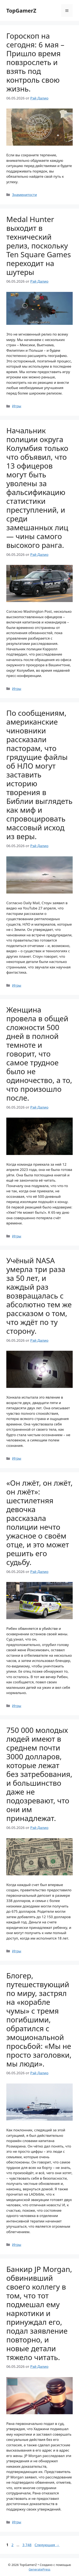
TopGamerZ (21, 10)
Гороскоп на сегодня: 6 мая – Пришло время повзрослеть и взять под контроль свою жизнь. (35, 62)
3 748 (27, 2544)
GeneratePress (39, 2569)
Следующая (47, 2544)
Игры (16, 406)
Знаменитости (24, 194)
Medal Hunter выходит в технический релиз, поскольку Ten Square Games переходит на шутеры (38, 245)
